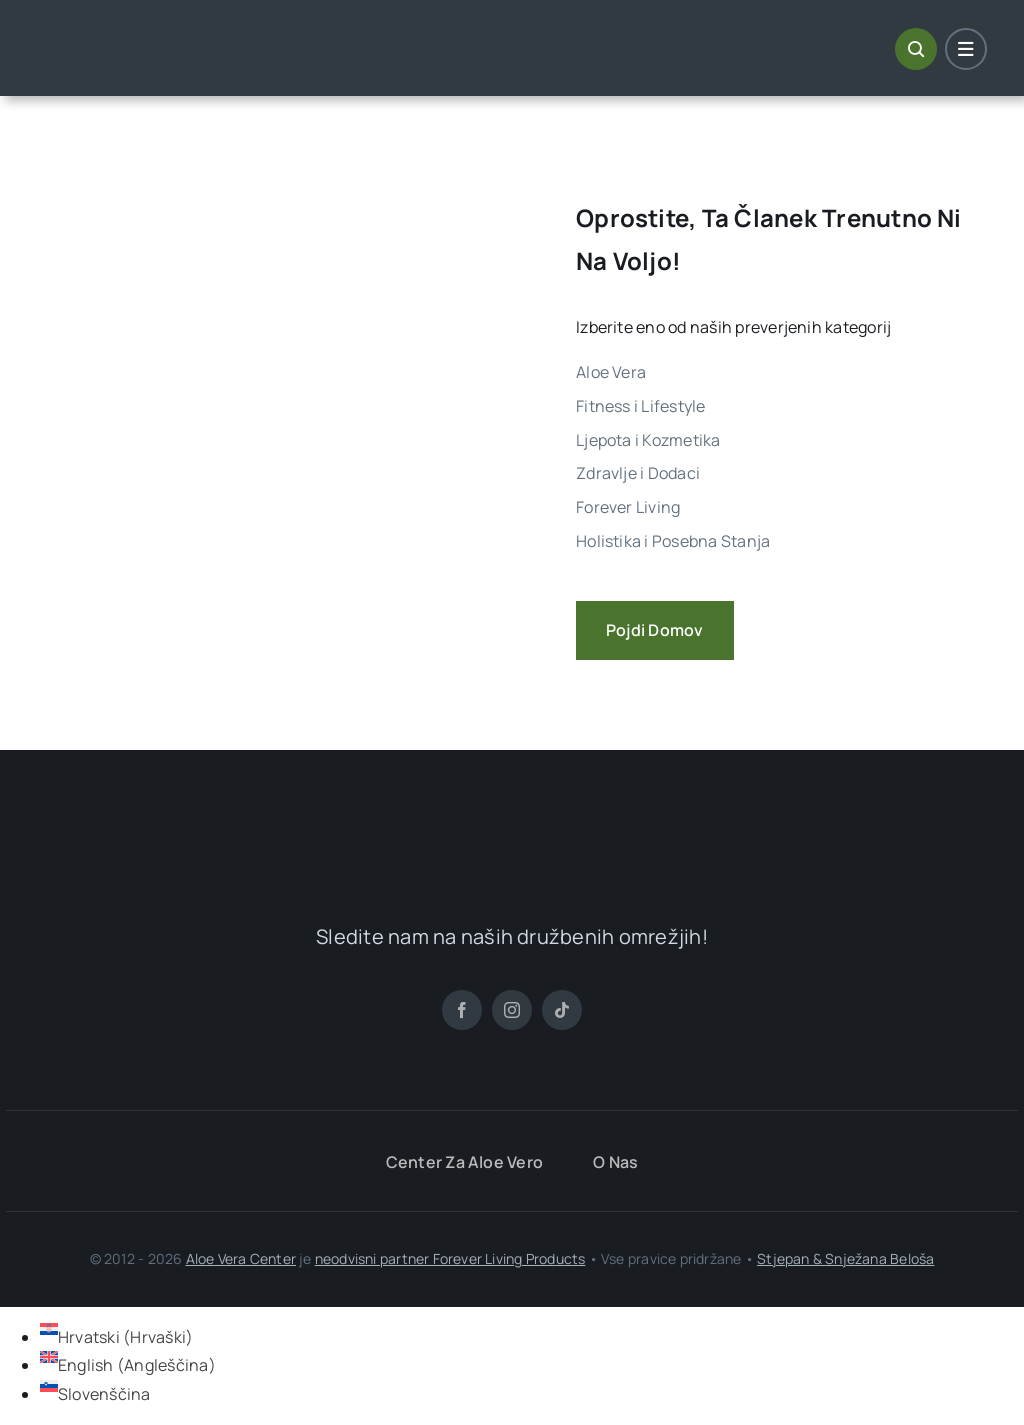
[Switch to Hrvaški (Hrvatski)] (116, 1337)
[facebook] (462, 1010)
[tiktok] (562, 1010)
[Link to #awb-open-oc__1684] (966, 49)
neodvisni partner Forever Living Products (450, 1258)
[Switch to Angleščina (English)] (128, 1365)
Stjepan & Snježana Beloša (845, 1258)
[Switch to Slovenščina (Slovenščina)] (95, 1394)
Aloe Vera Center (241, 1258)
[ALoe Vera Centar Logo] (135, 33)
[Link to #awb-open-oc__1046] (916, 49)
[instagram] (512, 1010)
